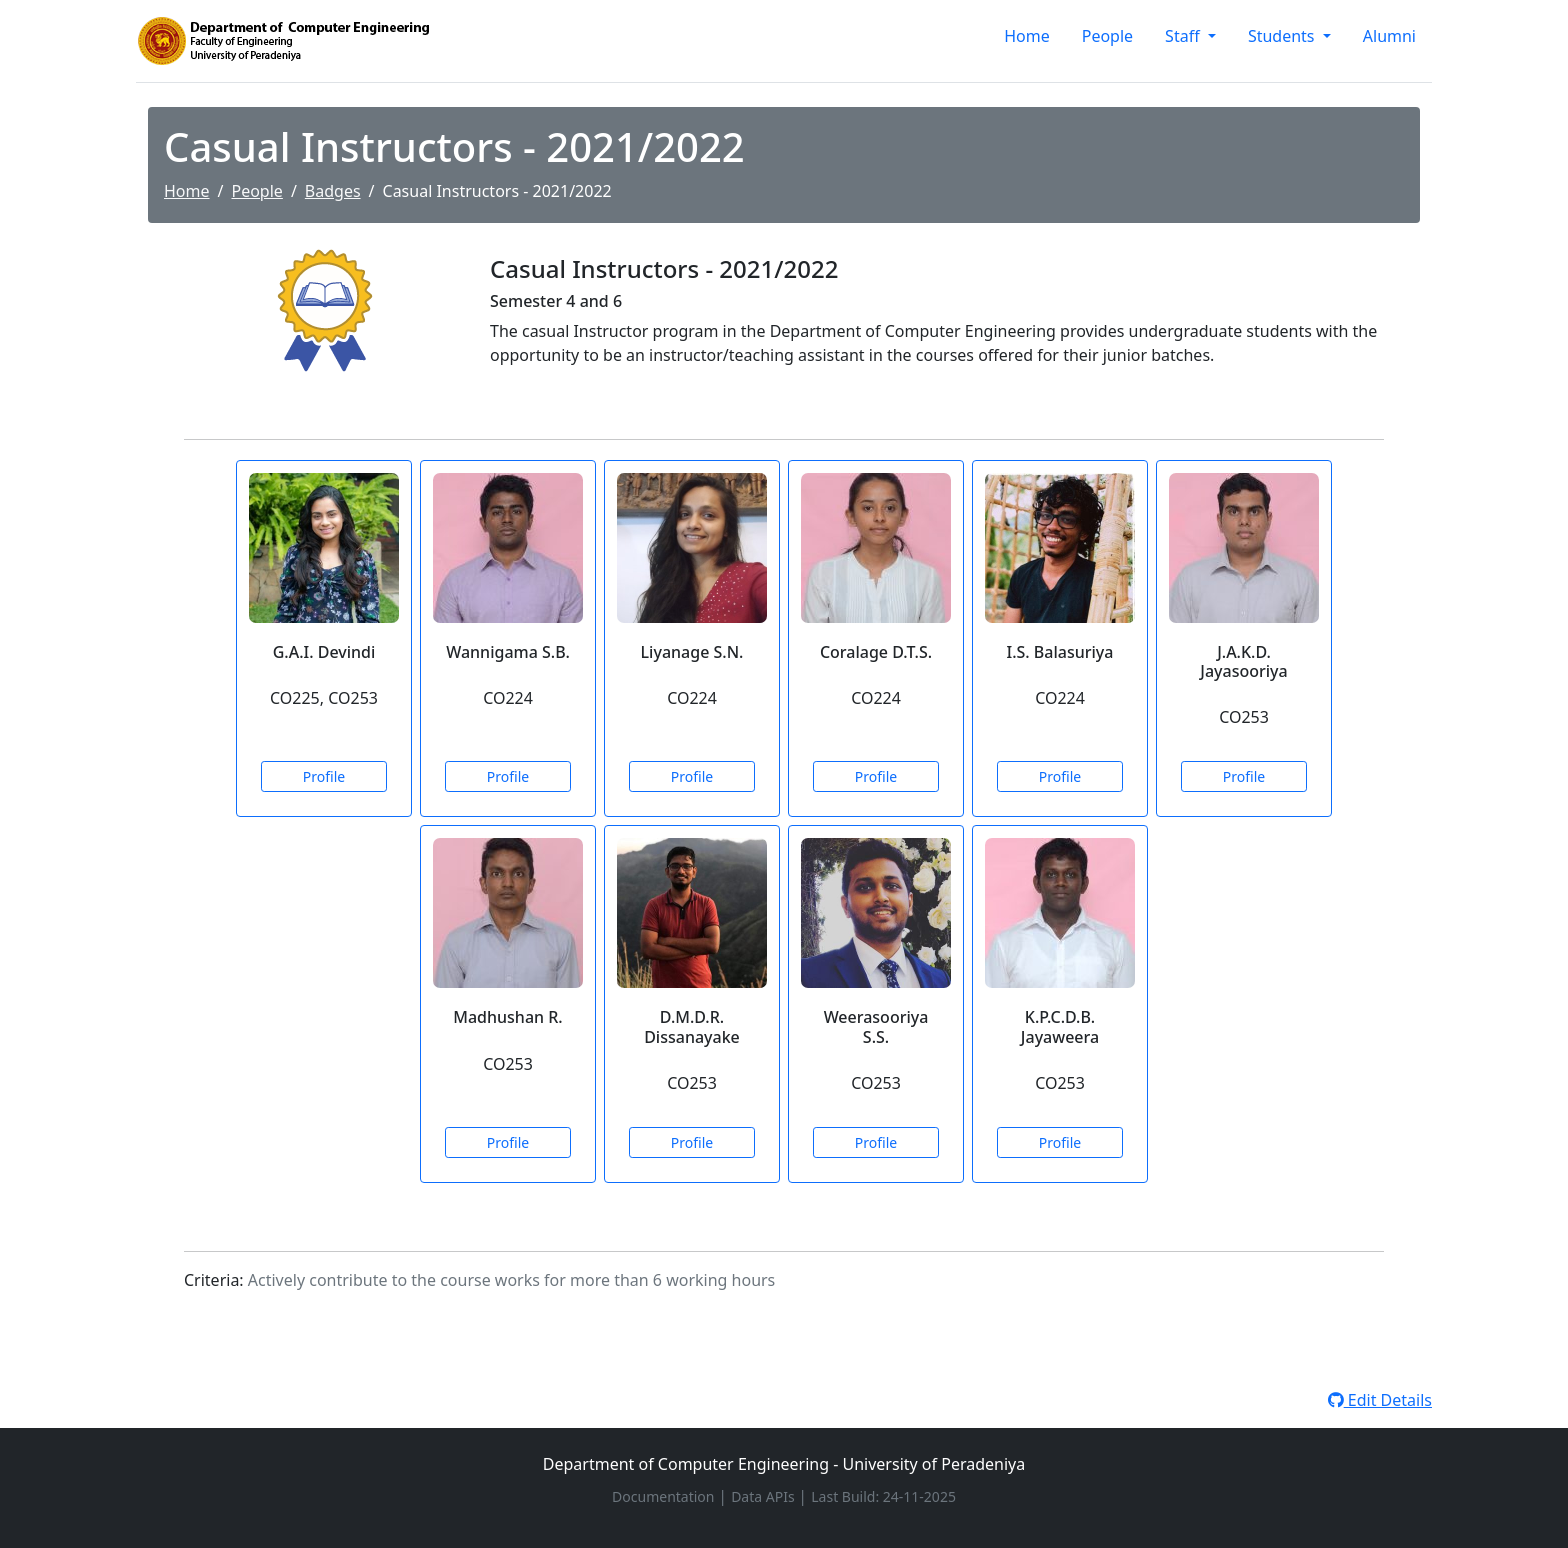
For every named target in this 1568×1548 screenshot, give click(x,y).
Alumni (1389, 36)
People (1107, 36)
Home (1027, 36)
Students (1283, 36)
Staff (1184, 36)
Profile (324, 776)
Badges (333, 191)
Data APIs (764, 1496)
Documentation (665, 1496)
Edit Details (1380, 1400)
